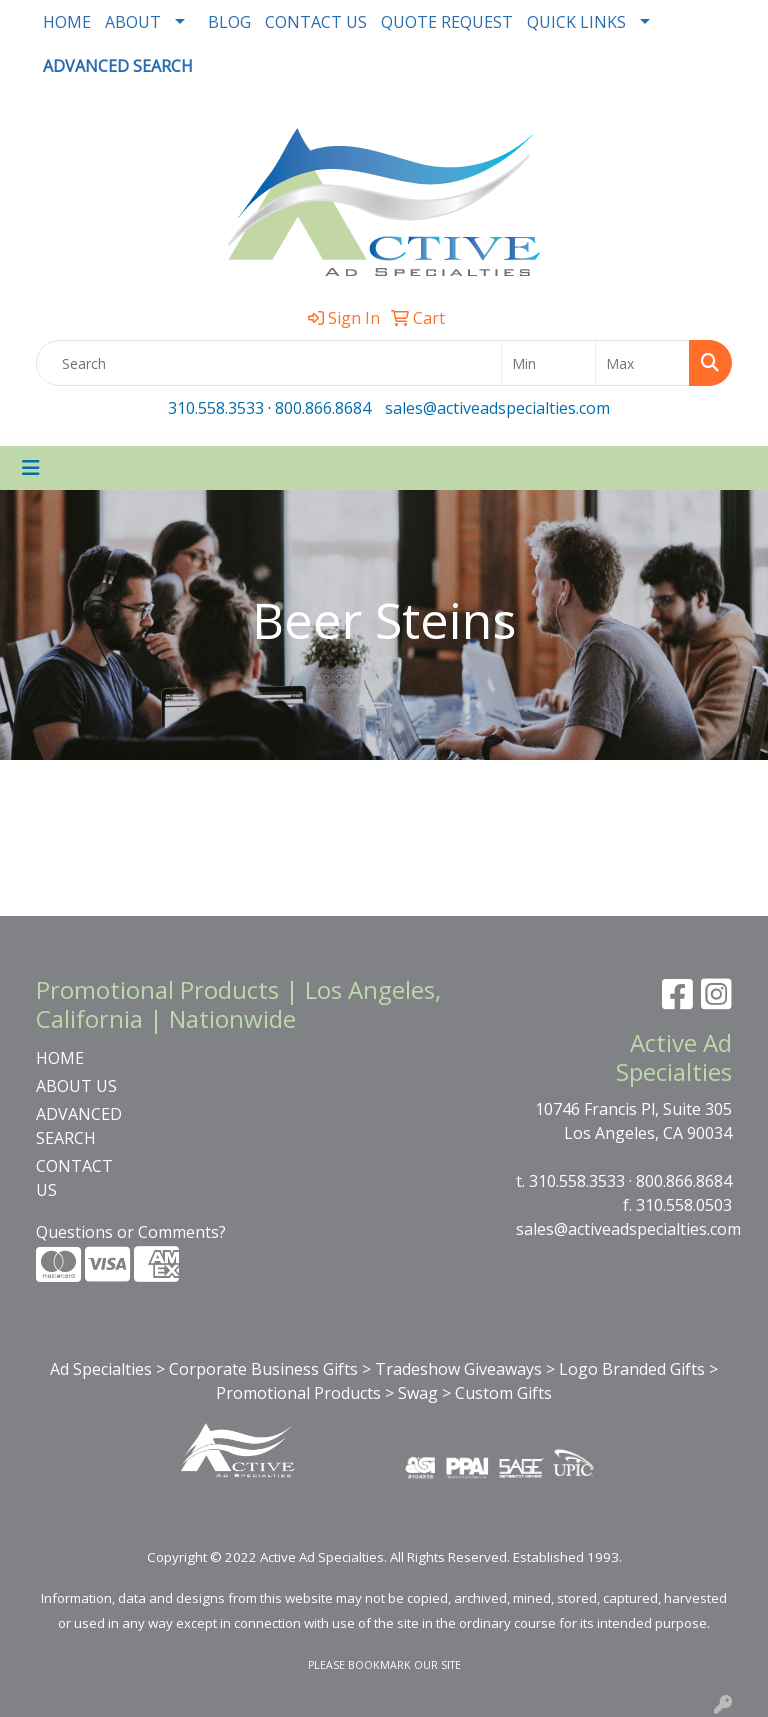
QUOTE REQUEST (447, 22)
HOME (67, 22)
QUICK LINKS (576, 22)
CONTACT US (316, 22)
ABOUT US (76, 1086)
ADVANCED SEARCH (79, 1126)
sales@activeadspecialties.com (497, 408)
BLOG (229, 22)
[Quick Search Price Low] (548, 363)
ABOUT (133, 22)
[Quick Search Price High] (642, 363)
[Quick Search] (269, 363)
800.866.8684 (323, 408)
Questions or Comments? (131, 1232)
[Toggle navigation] (31, 468)
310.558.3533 (216, 408)
